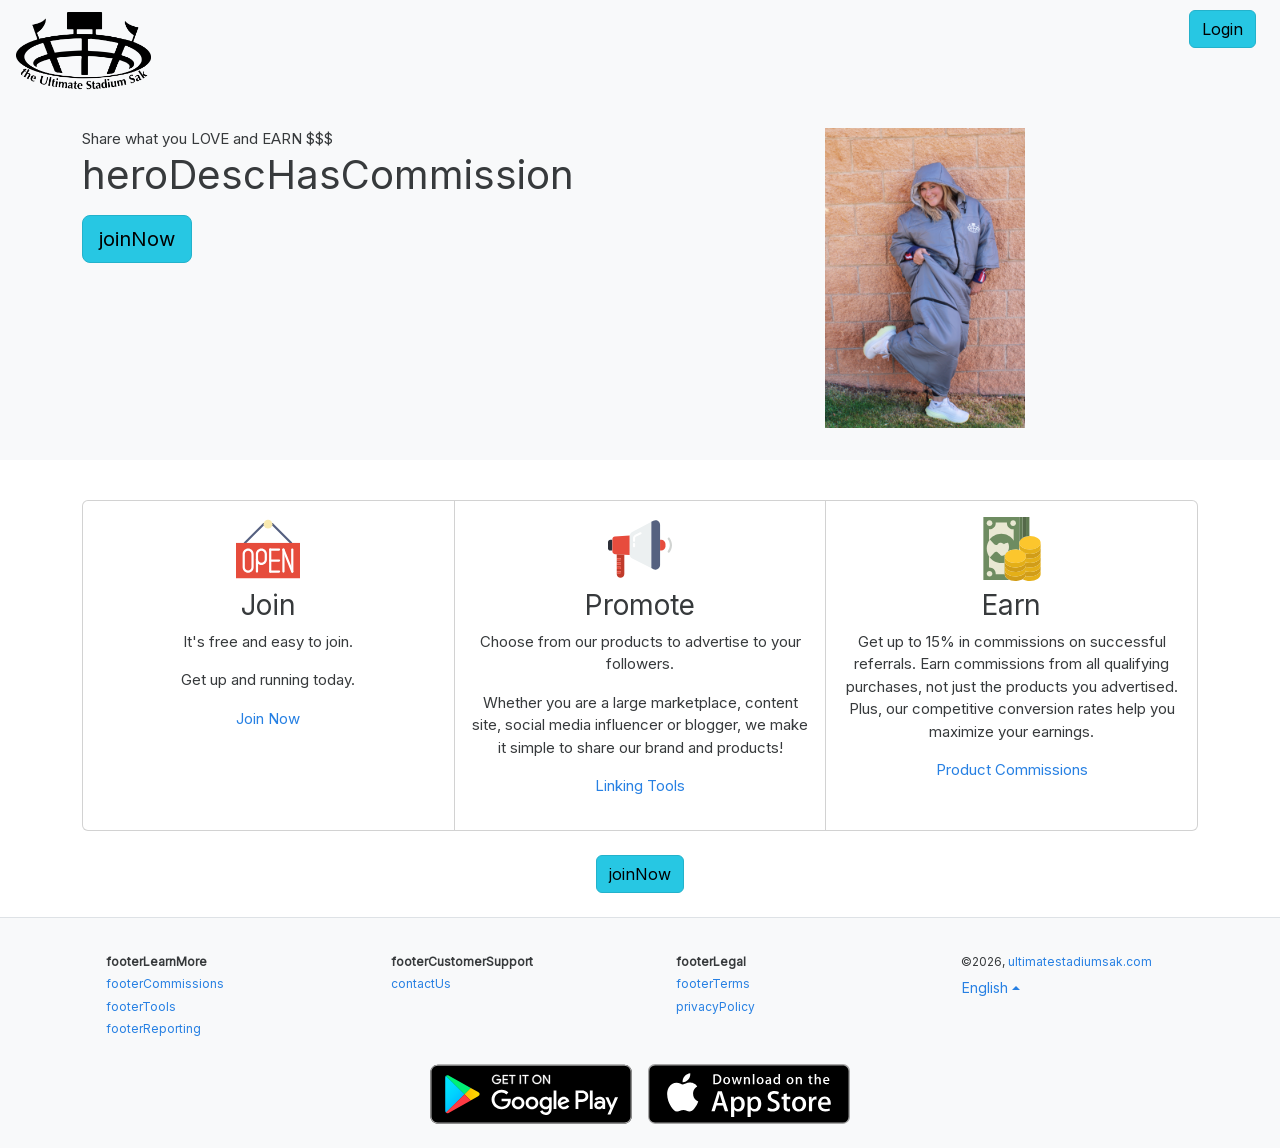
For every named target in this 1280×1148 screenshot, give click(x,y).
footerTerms (713, 983)
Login (1222, 29)
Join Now (268, 718)
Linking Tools (640, 785)
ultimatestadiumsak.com (1080, 961)
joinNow (137, 239)
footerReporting (153, 1028)
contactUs (421, 983)
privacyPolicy (715, 1006)
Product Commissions (1012, 769)
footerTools (141, 1006)
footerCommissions (165, 983)
